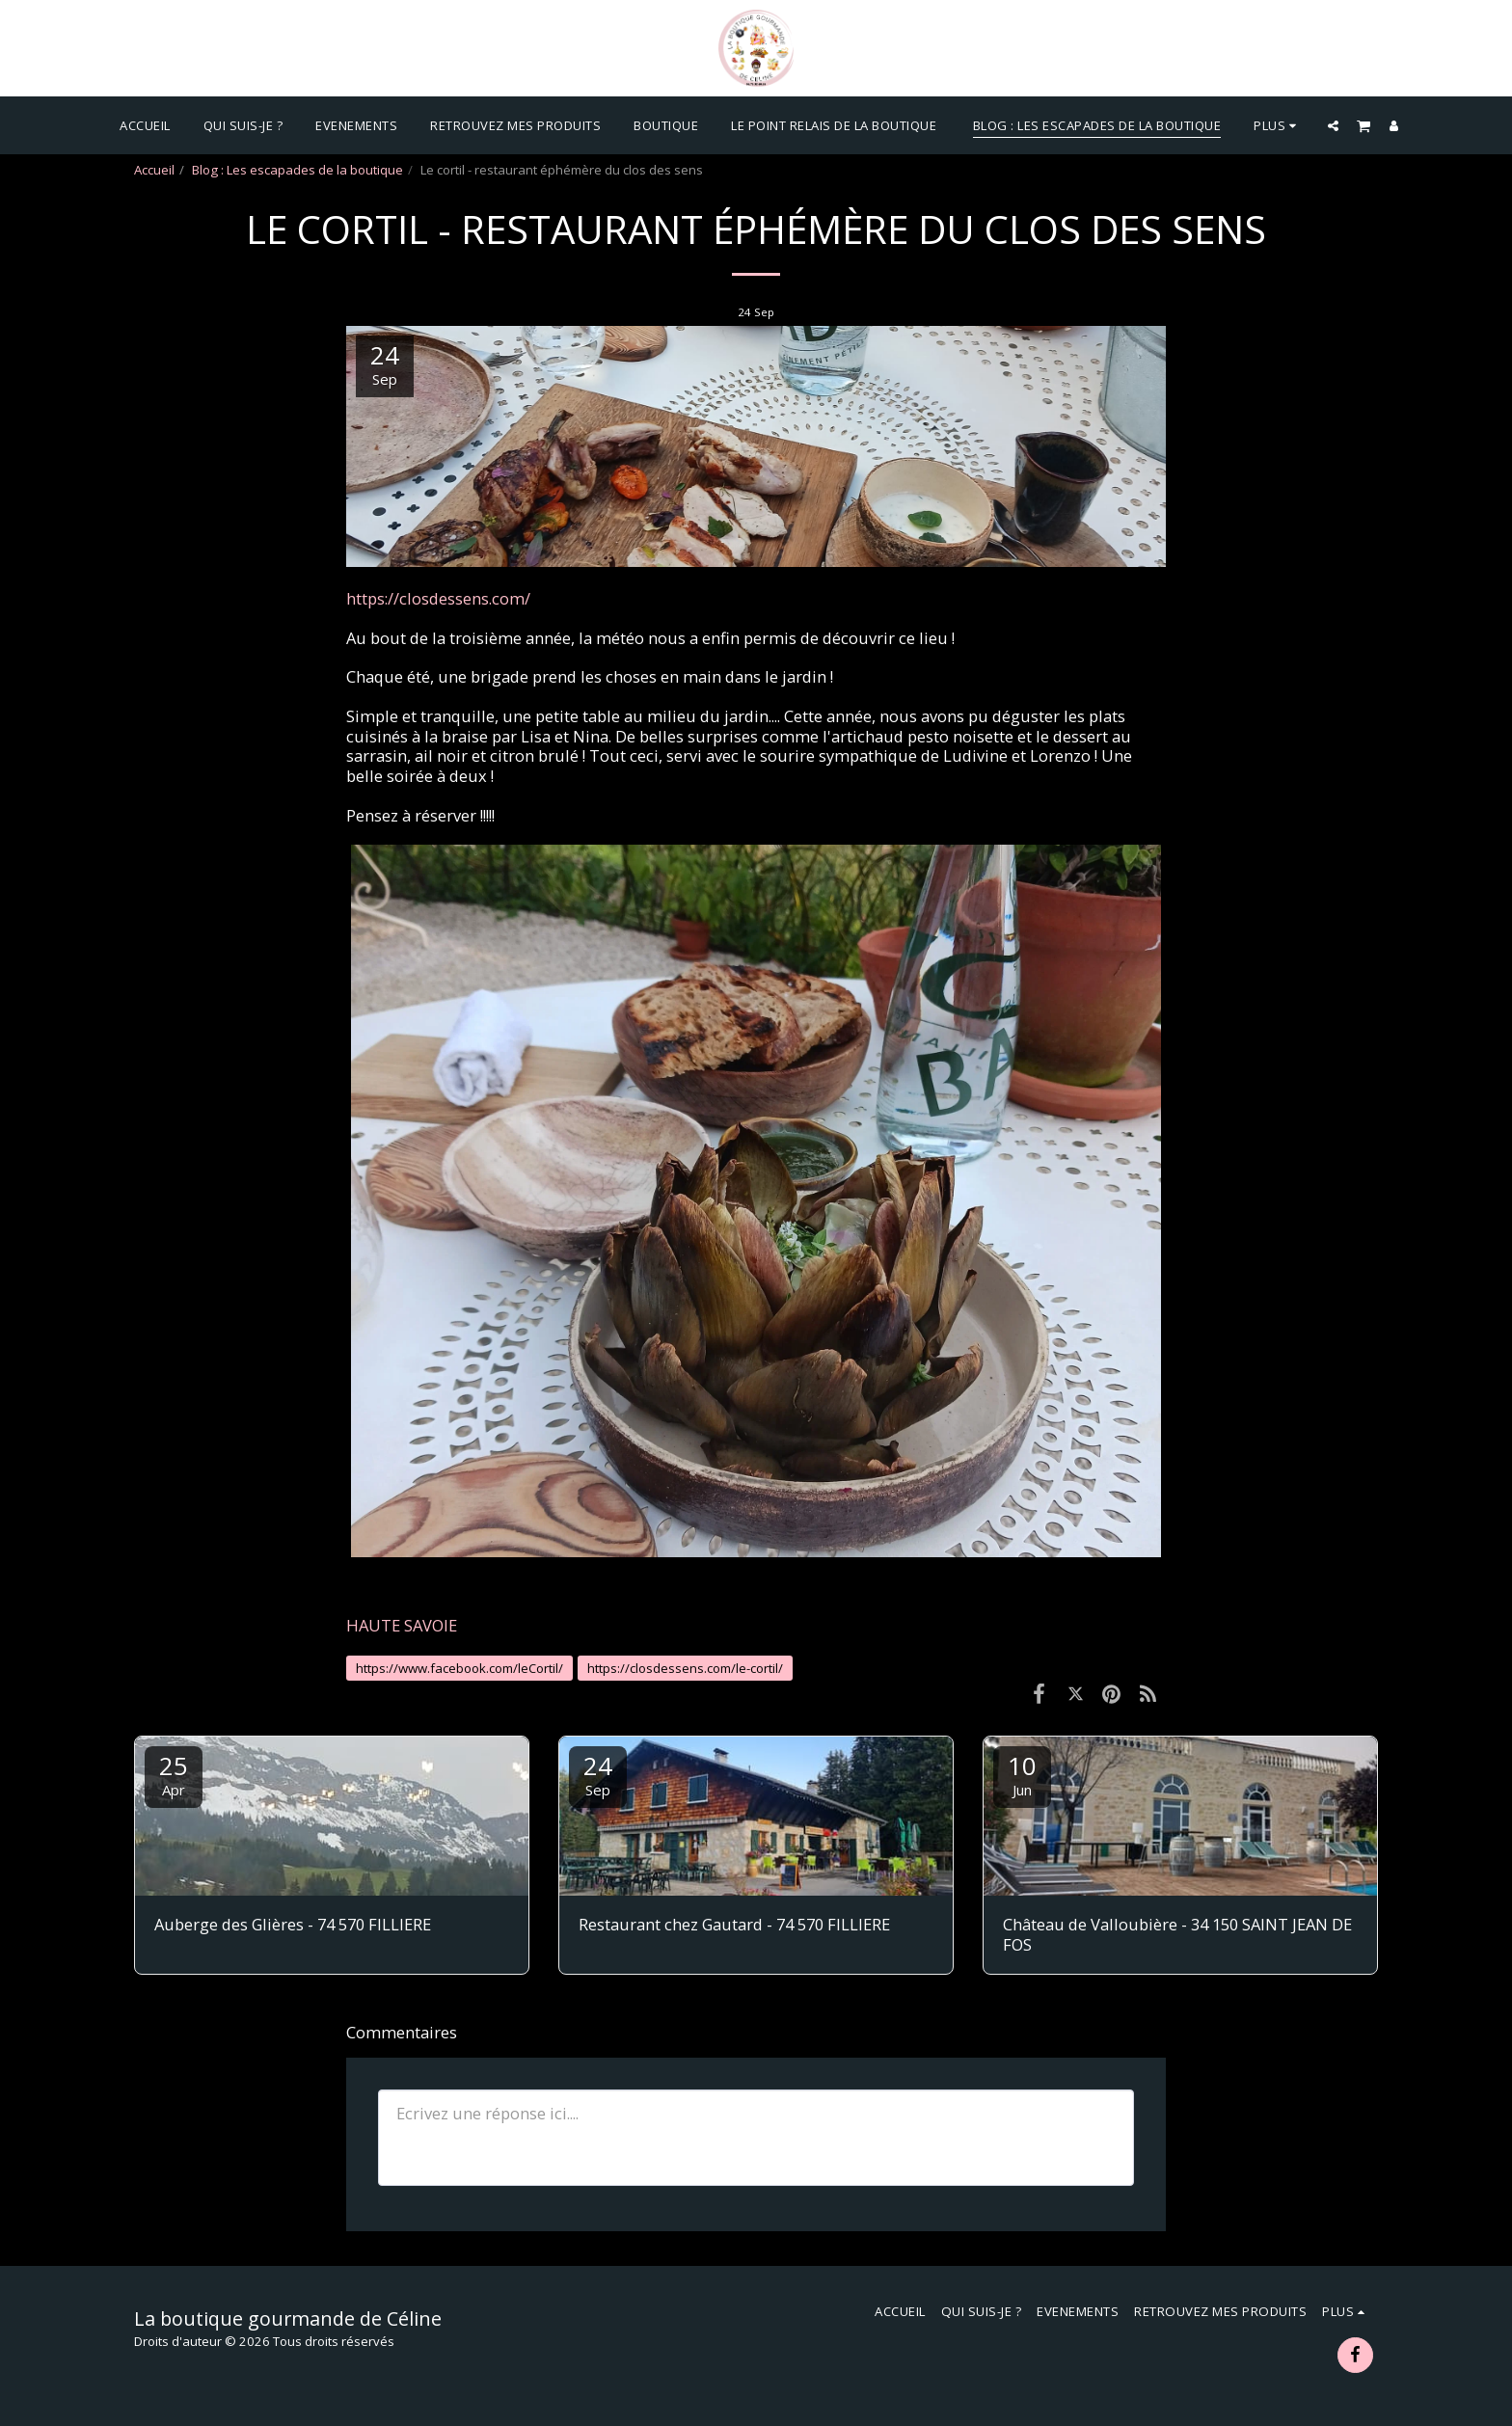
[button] (1333, 125)
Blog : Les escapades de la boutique (297, 169)
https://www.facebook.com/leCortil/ (459, 1668)
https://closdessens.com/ (438, 598)
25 (173, 1773)
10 (1022, 1773)
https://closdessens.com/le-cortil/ (685, 1668)
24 (598, 1773)
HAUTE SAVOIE (401, 1625)
